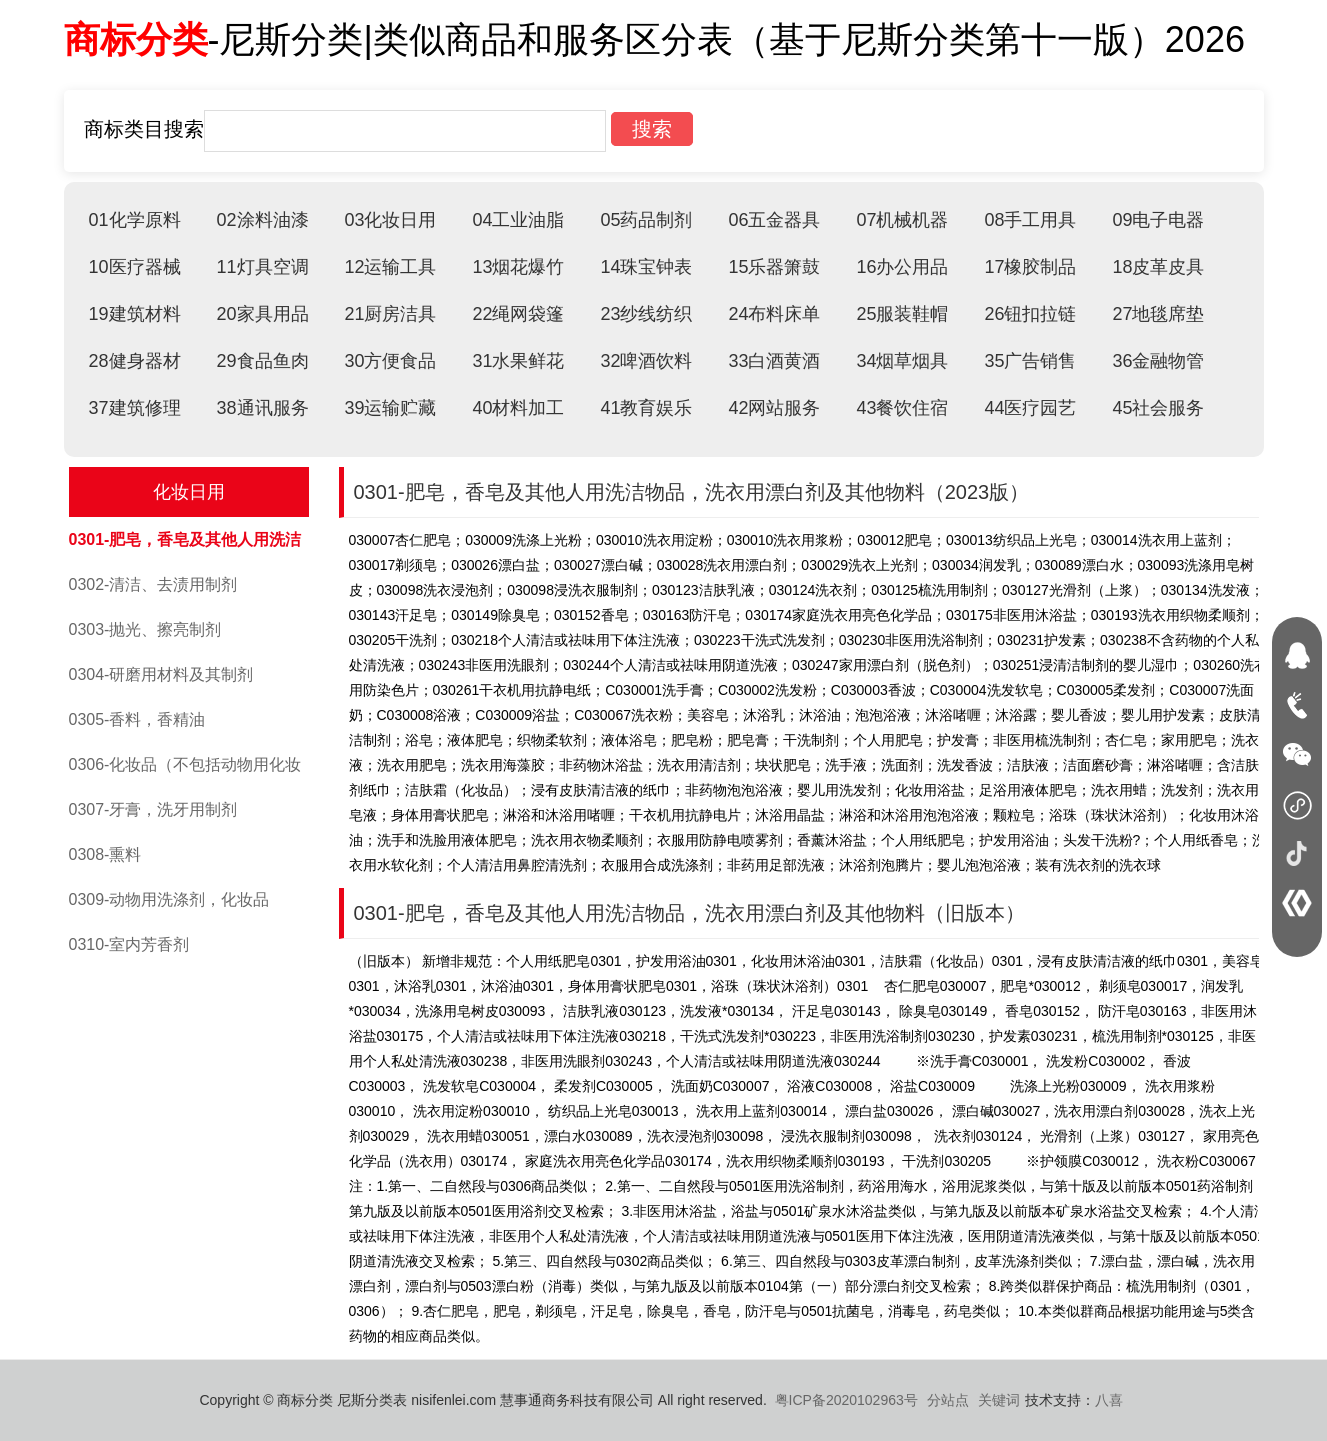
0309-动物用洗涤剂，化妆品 (169, 899)
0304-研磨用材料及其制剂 (161, 674)
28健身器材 (135, 361)
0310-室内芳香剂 (129, 944)
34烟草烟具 (902, 361)
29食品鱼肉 (262, 361)
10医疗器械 (135, 267)
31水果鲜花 (518, 361)
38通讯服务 (262, 408)
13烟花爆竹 (518, 267)
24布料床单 (774, 314)
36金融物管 (1158, 361)
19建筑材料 (135, 314)
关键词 (999, 1400)
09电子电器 (1158, 220)
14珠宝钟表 (646, 267)
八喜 (1109, 1400)
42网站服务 (774, 408)
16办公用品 (902, 267)
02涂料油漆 (262, 220)
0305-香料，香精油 (137, 719)
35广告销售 (1030, 361)
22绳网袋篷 (518, 314)
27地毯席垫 (1158, 314)
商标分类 (136, 39)
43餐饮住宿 (902, 408)
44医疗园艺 (1030, 408)
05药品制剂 (646, 220)
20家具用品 (262, 314)
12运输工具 (390, 267)
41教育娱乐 (646, 408)
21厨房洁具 (390, 314)
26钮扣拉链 (1030, 314)
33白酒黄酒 (774, 361)
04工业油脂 (518, 220)
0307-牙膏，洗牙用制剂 (153, 809)
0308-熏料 (105, 854)
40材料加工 (518, 408)
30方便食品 (390, 361)
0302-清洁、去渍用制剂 (153, 584)
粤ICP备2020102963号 (846, 1400)
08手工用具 (1030, 220)
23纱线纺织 (646, 314)
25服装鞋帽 (902, 314)
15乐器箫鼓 (774, 267)
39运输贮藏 (390, 408)
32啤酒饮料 (646, 361)
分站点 (948, 1400)
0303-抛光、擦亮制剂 (145, 629)
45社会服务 (1158, 408)
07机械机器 (902, 220)
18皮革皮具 (1158, 267)
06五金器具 (774, 220)
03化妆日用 (390, 220)
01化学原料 (135, 220)
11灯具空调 (262, 267)
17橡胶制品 (1030, 267)
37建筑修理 (135, 408)
